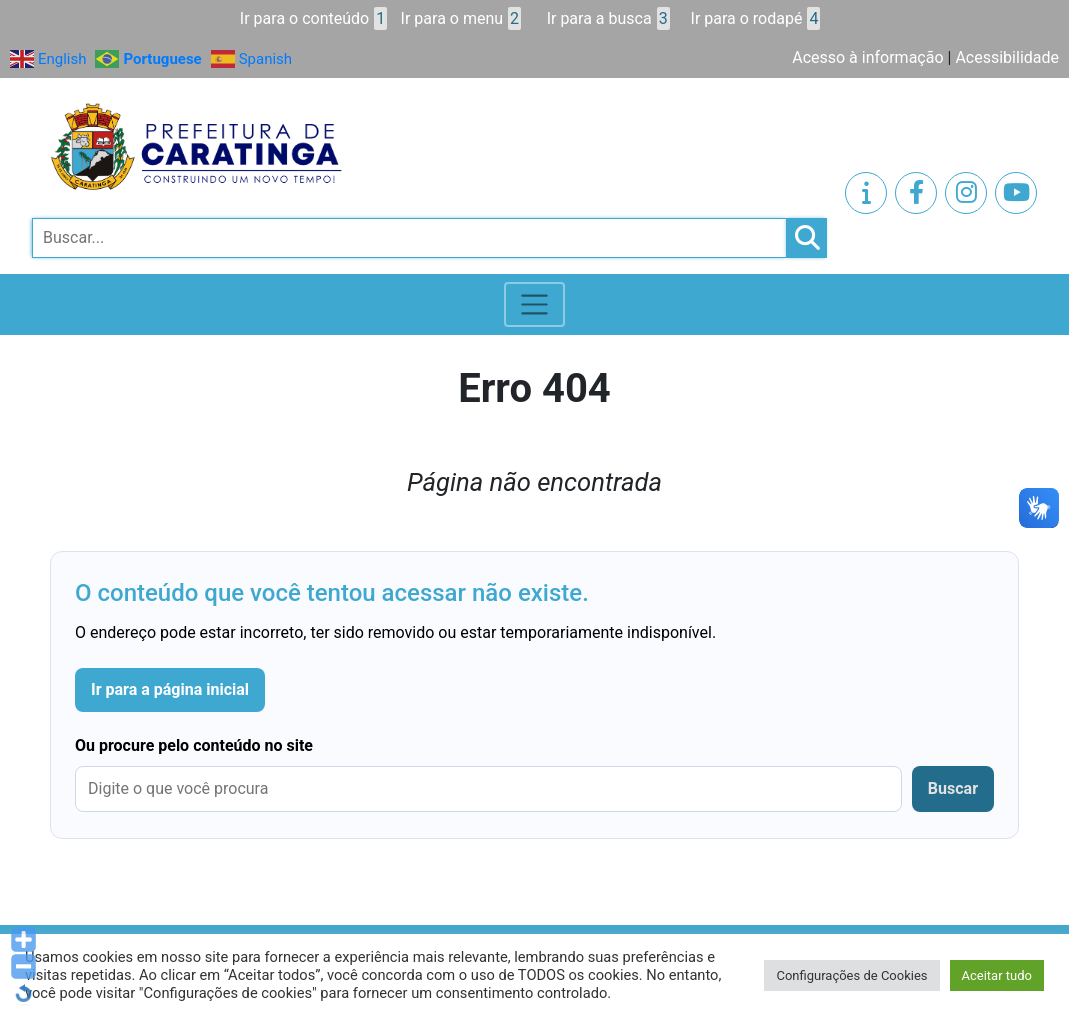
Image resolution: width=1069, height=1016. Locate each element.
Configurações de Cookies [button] (851, 975)
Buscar (953, 788)
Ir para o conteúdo (313, 18)
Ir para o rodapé (756, 18)
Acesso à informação (867, 57)
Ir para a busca (608, 18)
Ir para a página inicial (170, 689)
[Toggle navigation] (534, 304)
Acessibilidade (1007, 57)
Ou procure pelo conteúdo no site (194, 745)
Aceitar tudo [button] (997, 975)
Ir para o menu (461, 18)
